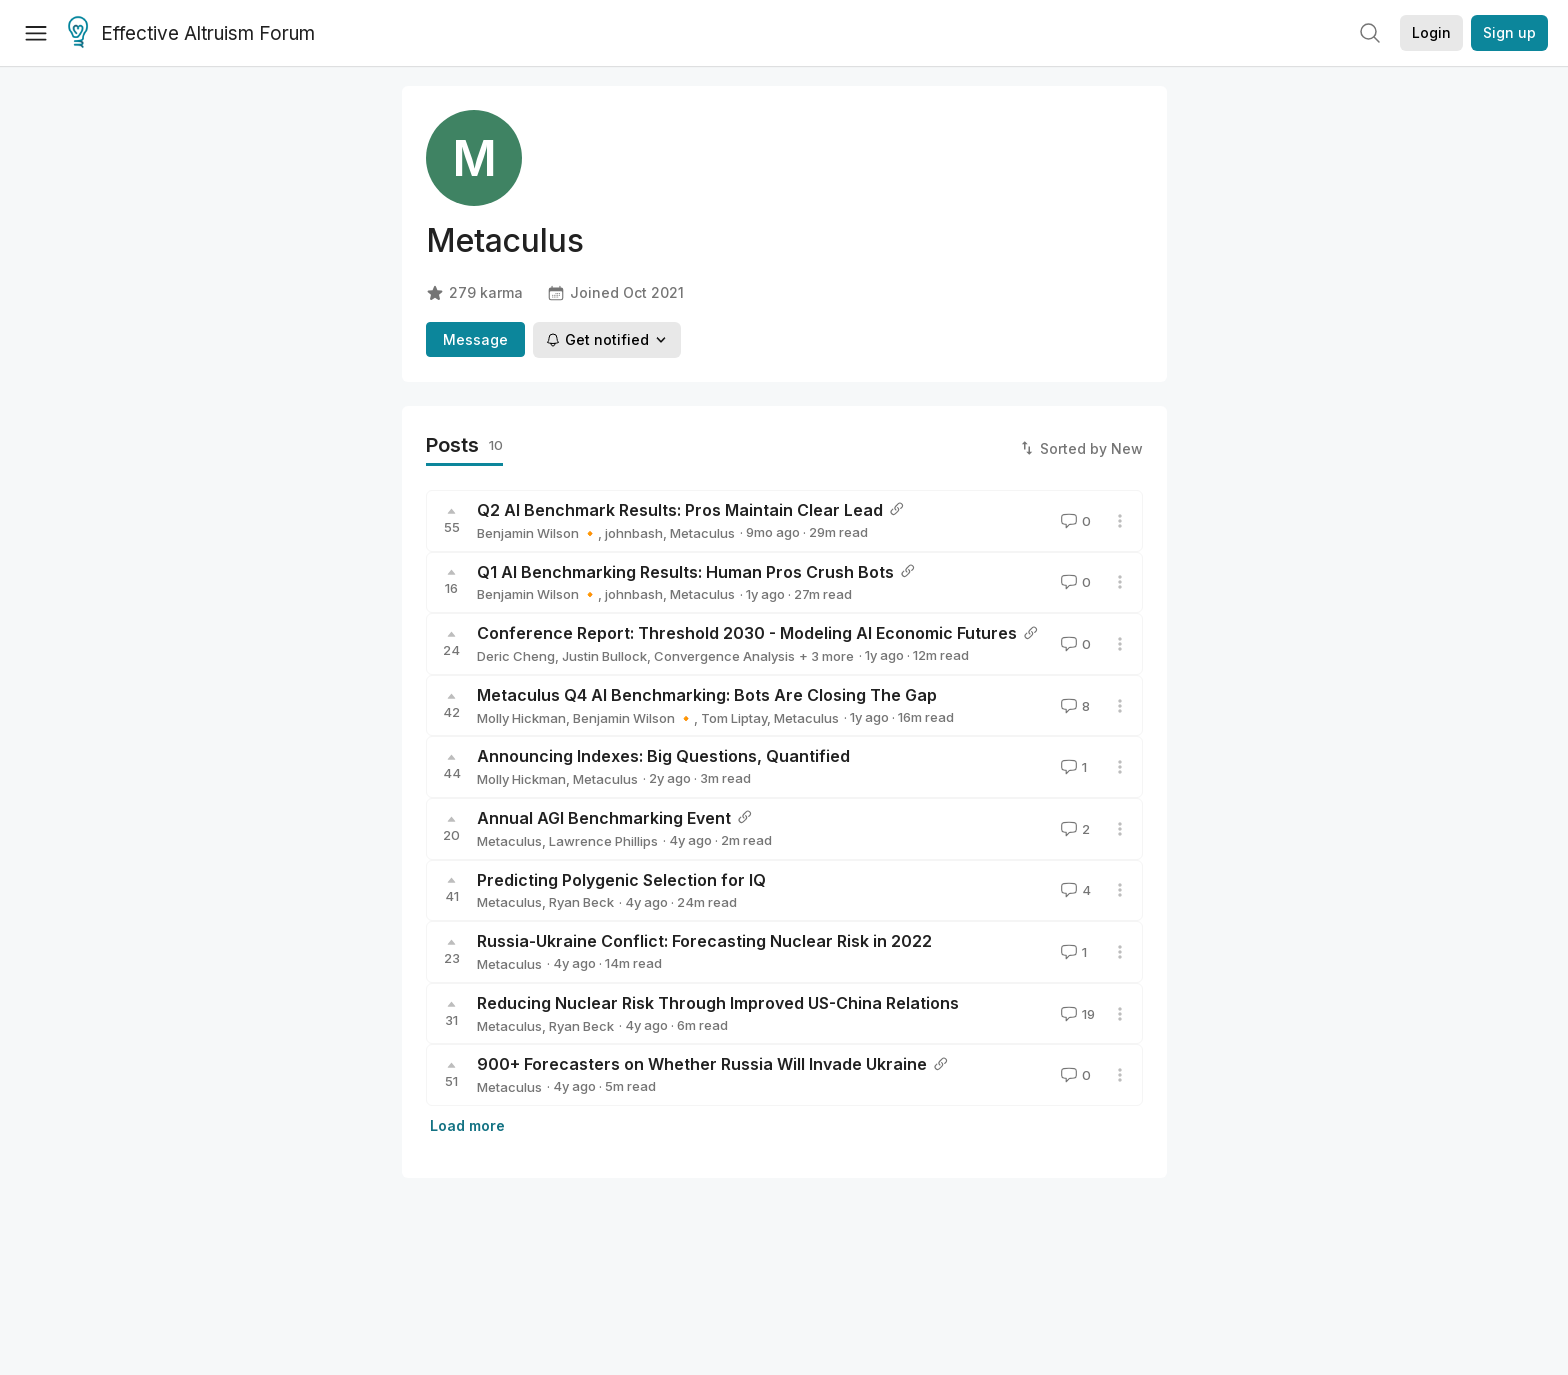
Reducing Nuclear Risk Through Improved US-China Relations (718, 1003)
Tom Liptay (734, 718)
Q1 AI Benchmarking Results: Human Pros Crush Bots (685, 572)
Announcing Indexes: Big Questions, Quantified (663, 756)
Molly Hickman (521, 718)
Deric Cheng (516, 656)
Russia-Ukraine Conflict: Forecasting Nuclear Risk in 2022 (704, 941)
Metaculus (702, 533)
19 (1076, 1014)
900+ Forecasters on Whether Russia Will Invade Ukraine (702, 1064)
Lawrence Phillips (603, 841)
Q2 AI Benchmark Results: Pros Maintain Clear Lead (680, 510)
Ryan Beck (581, 902)
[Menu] (36, 33)
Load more (467, 1125)
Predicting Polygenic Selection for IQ (621, 880)
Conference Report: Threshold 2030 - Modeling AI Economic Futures (747, 633)
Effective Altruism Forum (191, 34)
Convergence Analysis (724, 656)
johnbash (634, 533)
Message (475, 339)
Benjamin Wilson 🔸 (537, 533)
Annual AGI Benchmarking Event (604, 818)
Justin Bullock (604, 656)
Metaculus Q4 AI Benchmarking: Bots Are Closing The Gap (707, 695)
